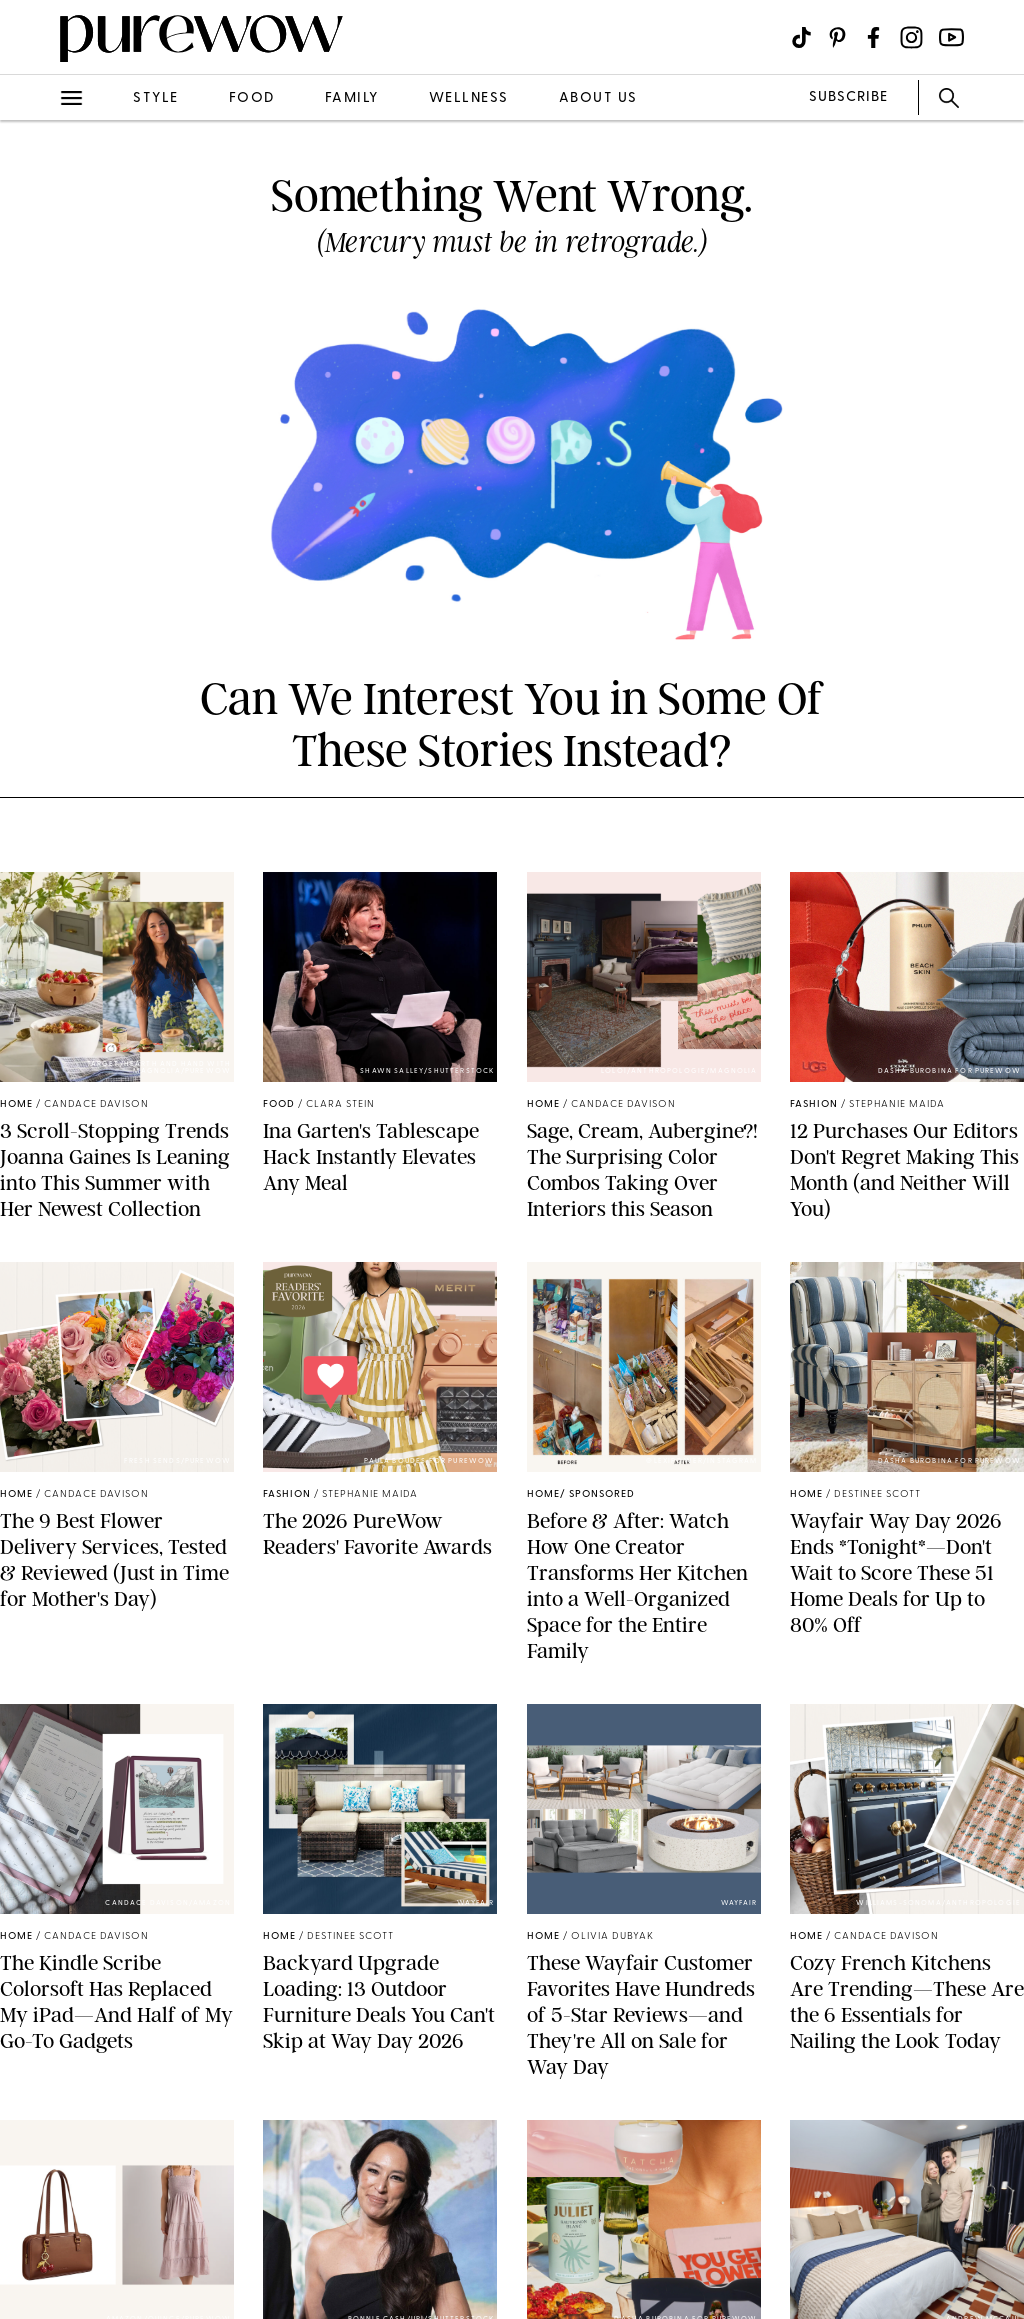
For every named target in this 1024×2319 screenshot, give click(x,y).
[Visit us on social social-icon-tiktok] (801, 37)
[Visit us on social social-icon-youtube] (951, 37)
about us (598, 98)
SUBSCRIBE (848, 97)
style (156, 98)
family (352, 98)
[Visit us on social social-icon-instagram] (911, 37)
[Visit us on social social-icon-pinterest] (837, 37)
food (252, 98)
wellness (469, 98)
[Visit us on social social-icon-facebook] (873, 37)
